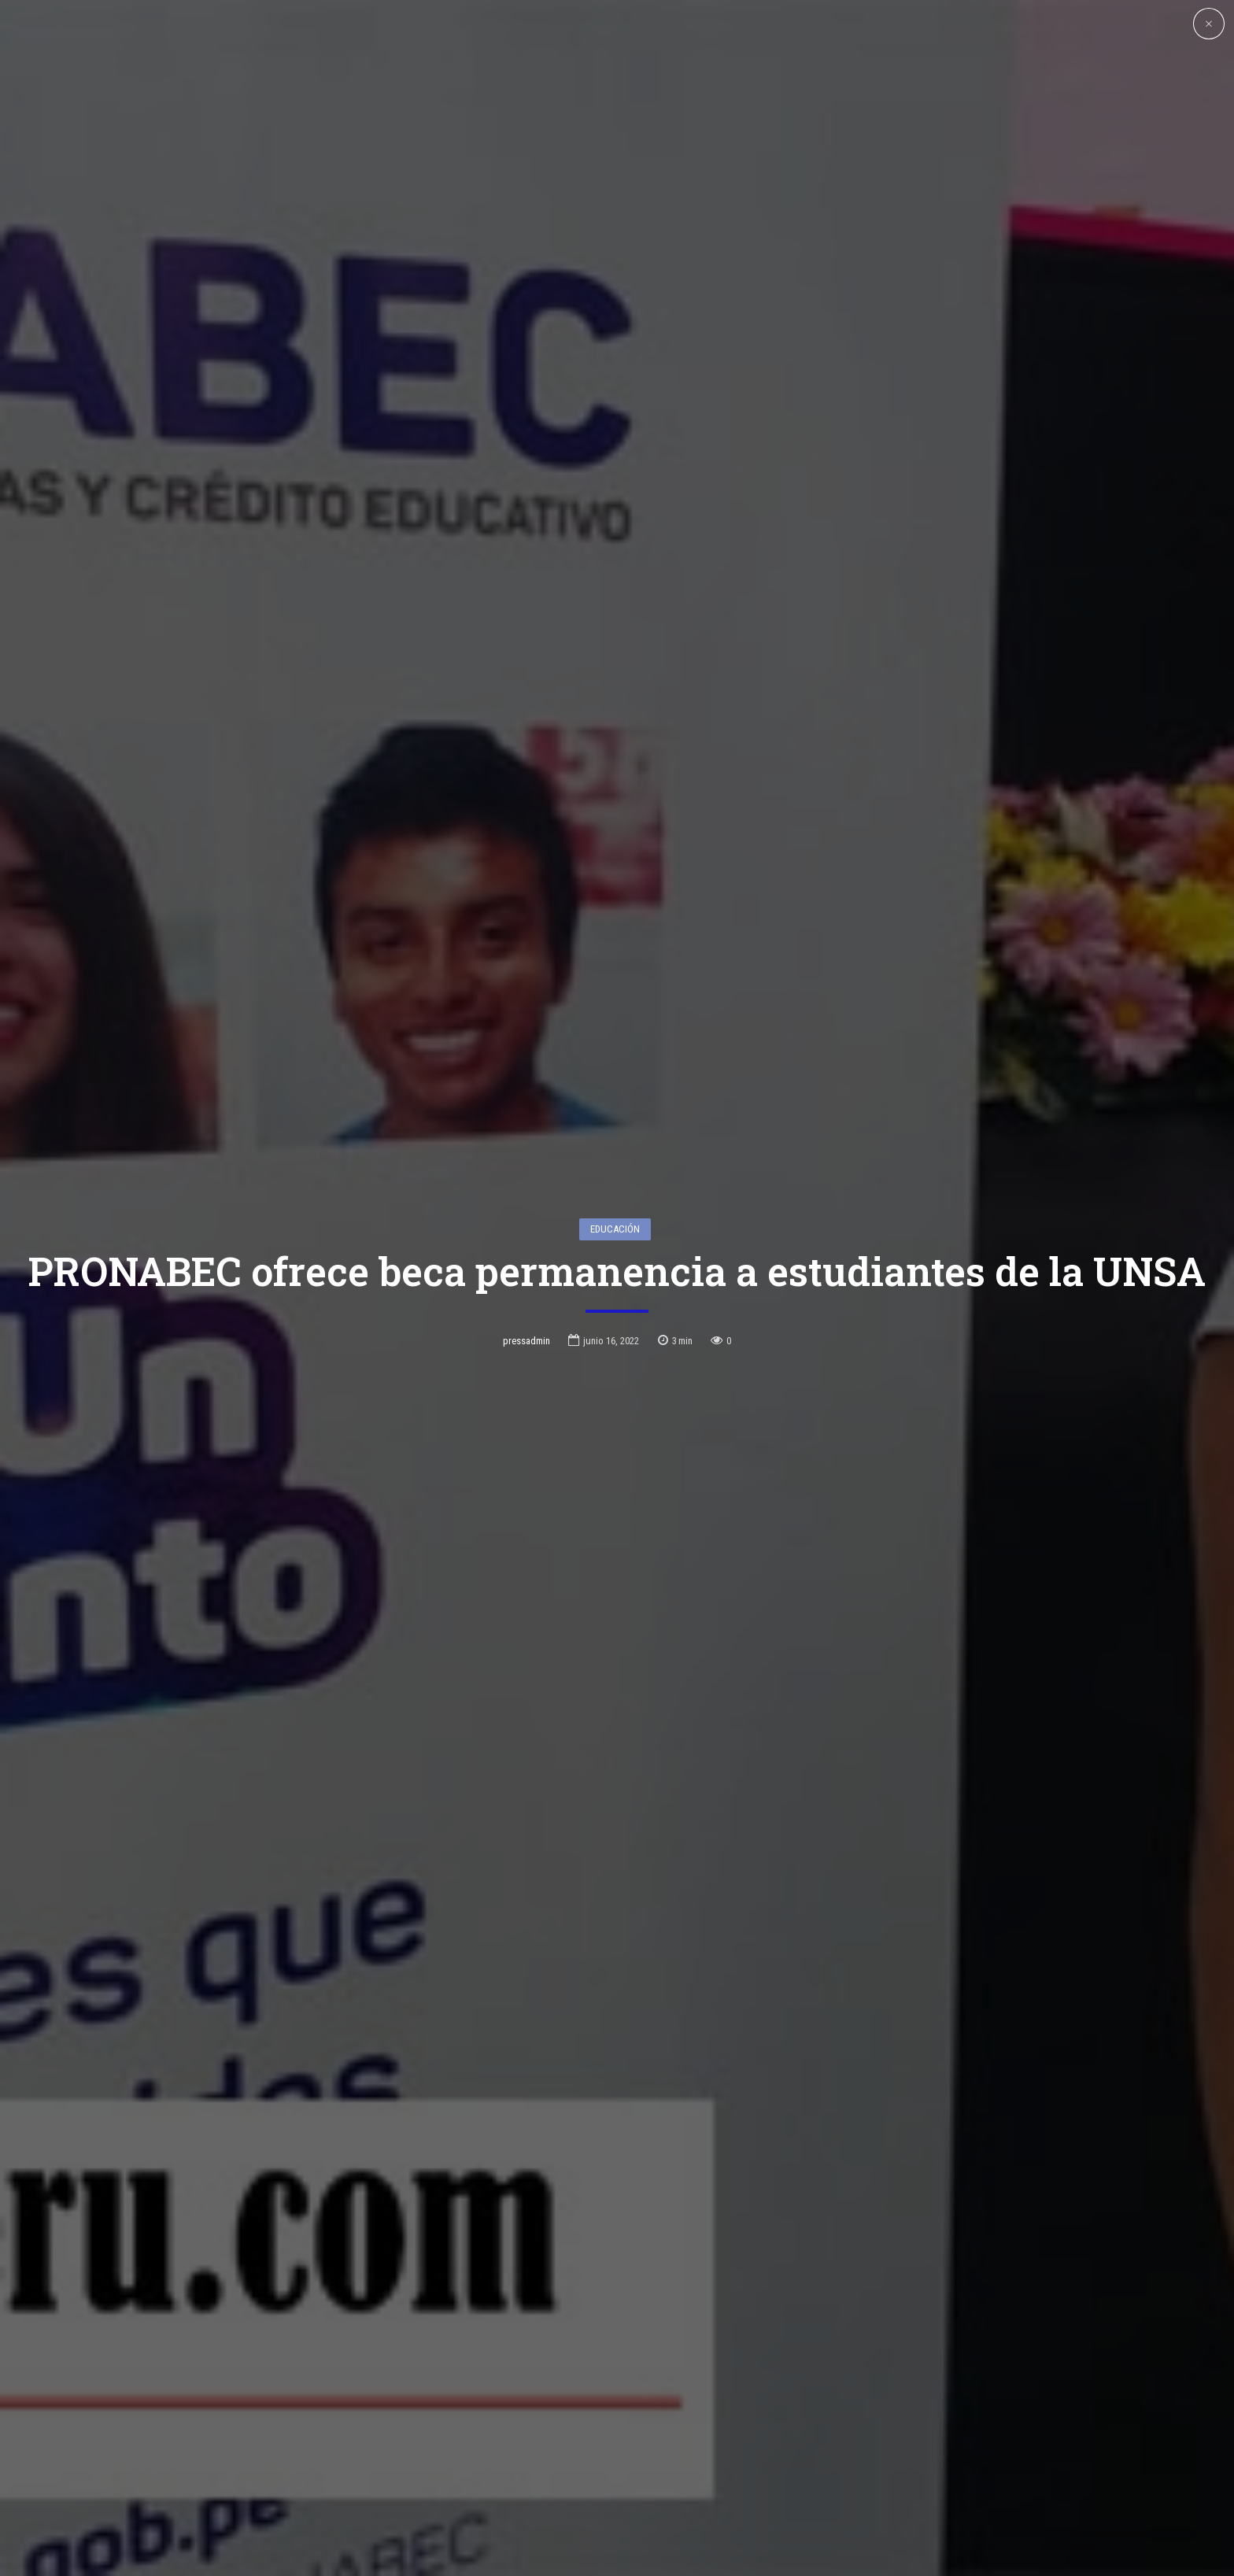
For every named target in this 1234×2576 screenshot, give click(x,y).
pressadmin (526, 1235)
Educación (615, 1123)
